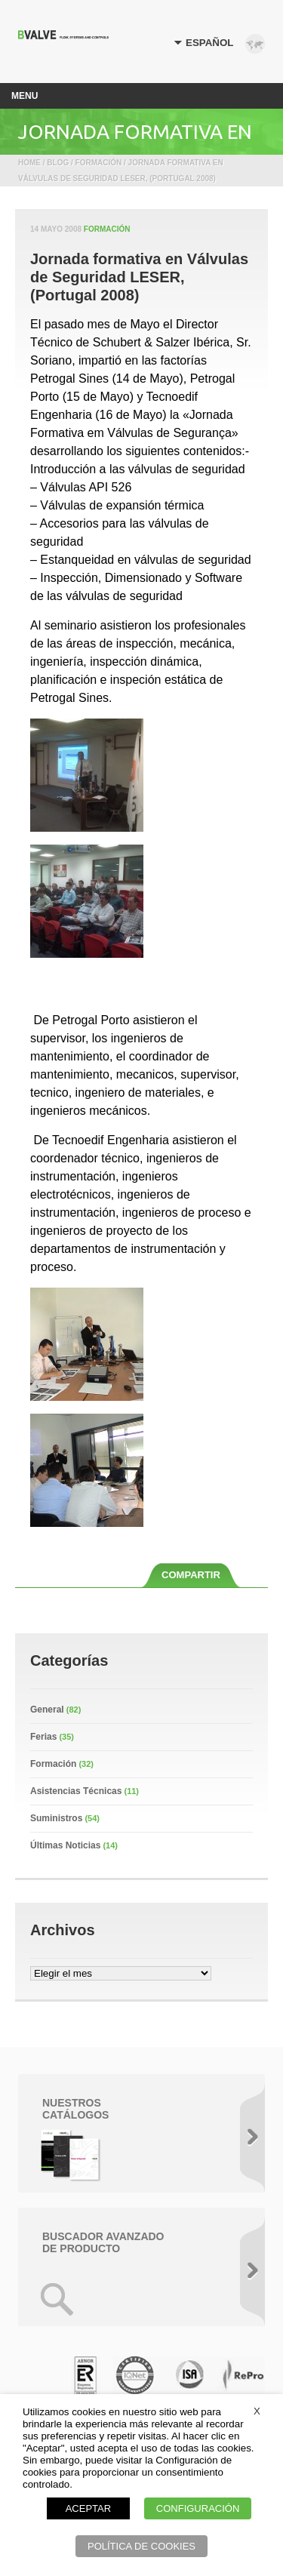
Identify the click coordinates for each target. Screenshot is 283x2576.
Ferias (43, 1736)
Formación (107, 229)
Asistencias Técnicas (76, 1791)
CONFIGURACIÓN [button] (198, 2508)
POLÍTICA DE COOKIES (141, 2546)
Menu (24, 96)
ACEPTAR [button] (88, 2508)
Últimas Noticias (65, 1845)
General (47, 1709)
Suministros (56, 1818)
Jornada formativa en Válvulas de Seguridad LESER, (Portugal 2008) (139, 277)
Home (29, 162)
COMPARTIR (190, 1574)
